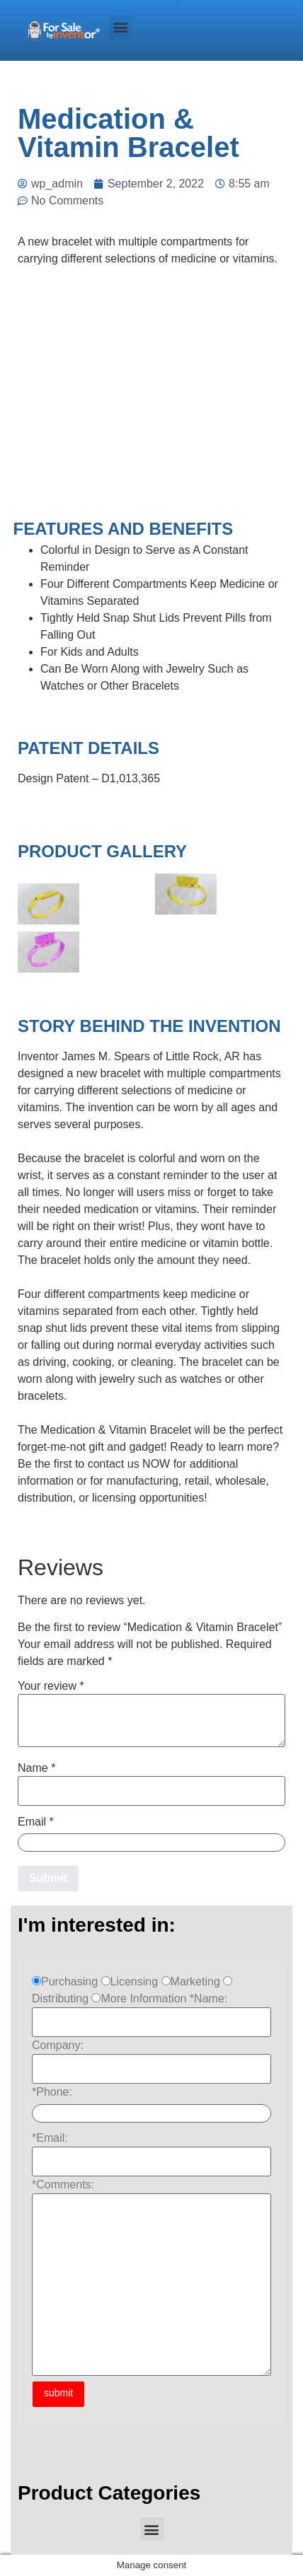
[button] (120, 27)
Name (36, 1768)
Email (36, 1822)
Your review (51, 1686)
